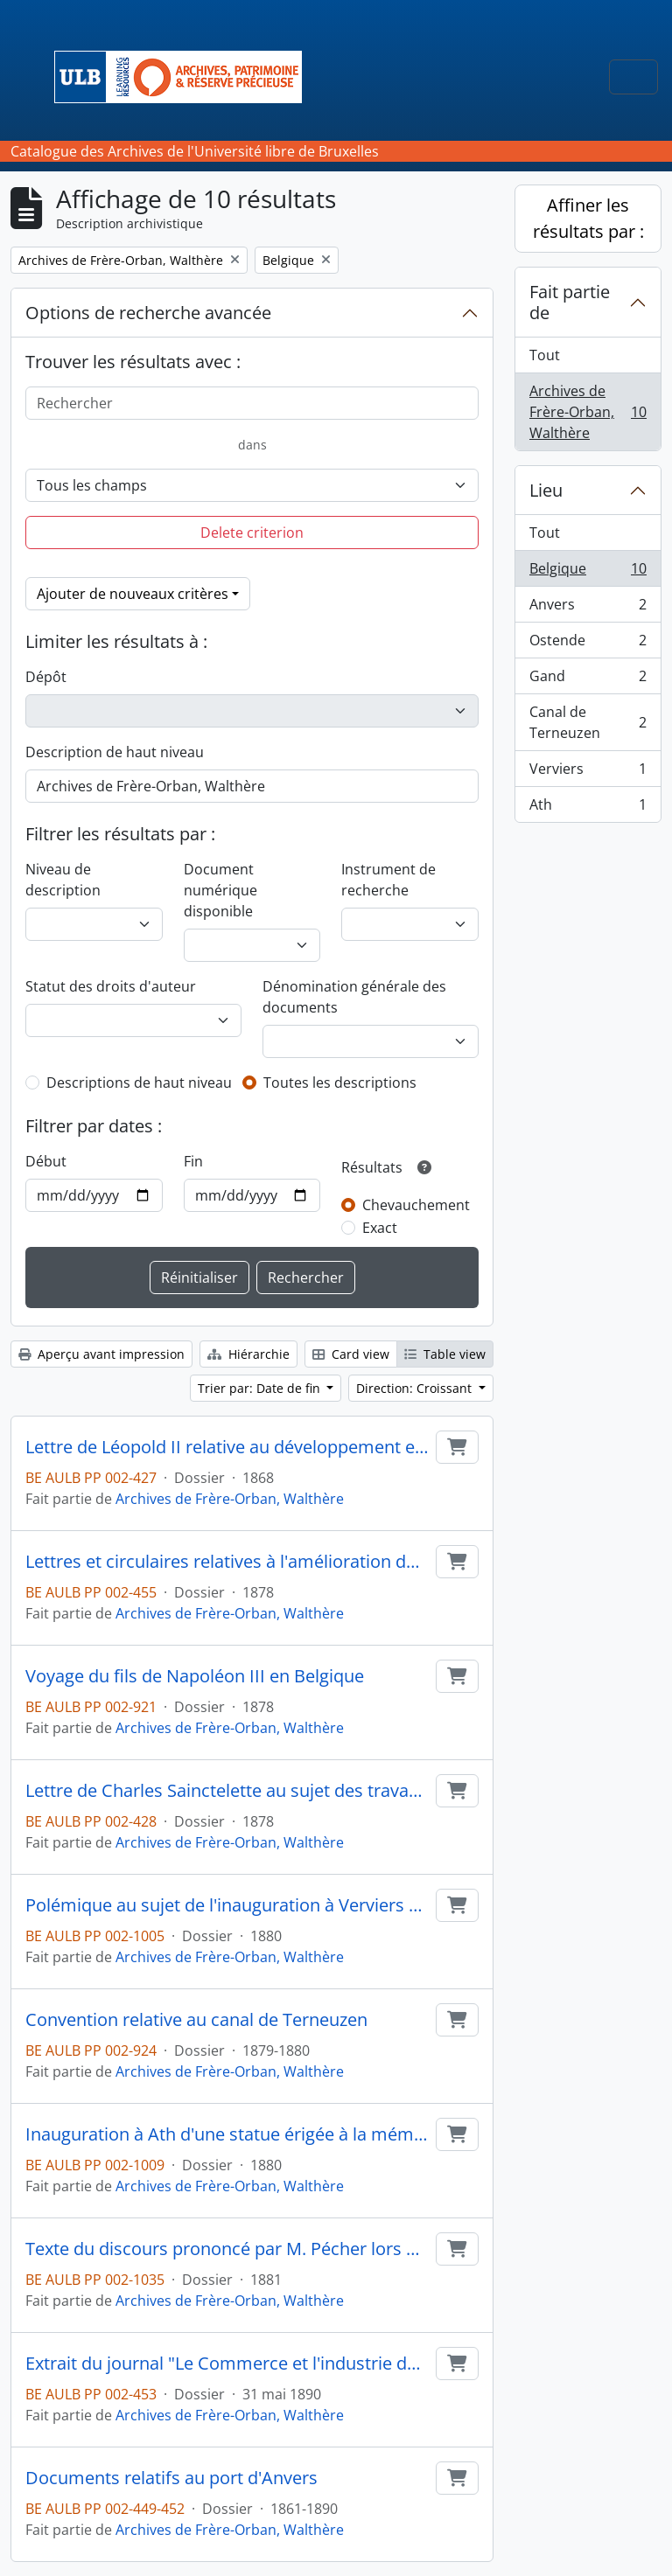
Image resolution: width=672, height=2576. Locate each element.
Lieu (546, 490)
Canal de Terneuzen (587, 722)
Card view (350, 1354)
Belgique (587, 572)
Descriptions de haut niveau (139, 1082)
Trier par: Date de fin (261, 1388)
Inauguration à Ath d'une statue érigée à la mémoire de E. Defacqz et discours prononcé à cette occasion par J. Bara (227, 2134)
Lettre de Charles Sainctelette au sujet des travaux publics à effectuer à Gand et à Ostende (227, 1790)
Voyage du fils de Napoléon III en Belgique (194, 1676)
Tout (544, 355)
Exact (379, 1227)
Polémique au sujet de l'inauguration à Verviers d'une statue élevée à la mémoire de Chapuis (227, 1905)
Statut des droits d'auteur (110, 986)
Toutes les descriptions (339, 1082)
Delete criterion (252, 532)
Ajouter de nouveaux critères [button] (132, 593)
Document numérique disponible (220, 890)
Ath (587, 808)
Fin (193, 1161)
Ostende (587, 644)
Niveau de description (63, 880)
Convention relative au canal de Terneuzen (196, 2019)
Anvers (587, 608)
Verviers (587, 772)
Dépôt (45, 676)
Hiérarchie (248, 1354)
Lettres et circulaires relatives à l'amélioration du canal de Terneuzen (227, 1561)
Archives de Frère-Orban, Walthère (230, 1498)
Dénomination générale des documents (354, 997)
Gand (587, 679)
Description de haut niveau (114, 752)
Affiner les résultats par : (588, 218)
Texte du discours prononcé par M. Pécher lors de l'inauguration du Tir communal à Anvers (227, 2248)
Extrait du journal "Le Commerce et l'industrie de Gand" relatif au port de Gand (227, 2363)
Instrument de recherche (388, 880)
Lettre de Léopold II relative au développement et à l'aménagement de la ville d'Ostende (227, 1447)
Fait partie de (569, 302)
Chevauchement (416, 1205)
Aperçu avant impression (101, 1354)
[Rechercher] (252, 403)
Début (45, 1161)
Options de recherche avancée (148, 312)
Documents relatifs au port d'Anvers (171, 2478)
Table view (445, 1354)
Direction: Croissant (415, 1388)
